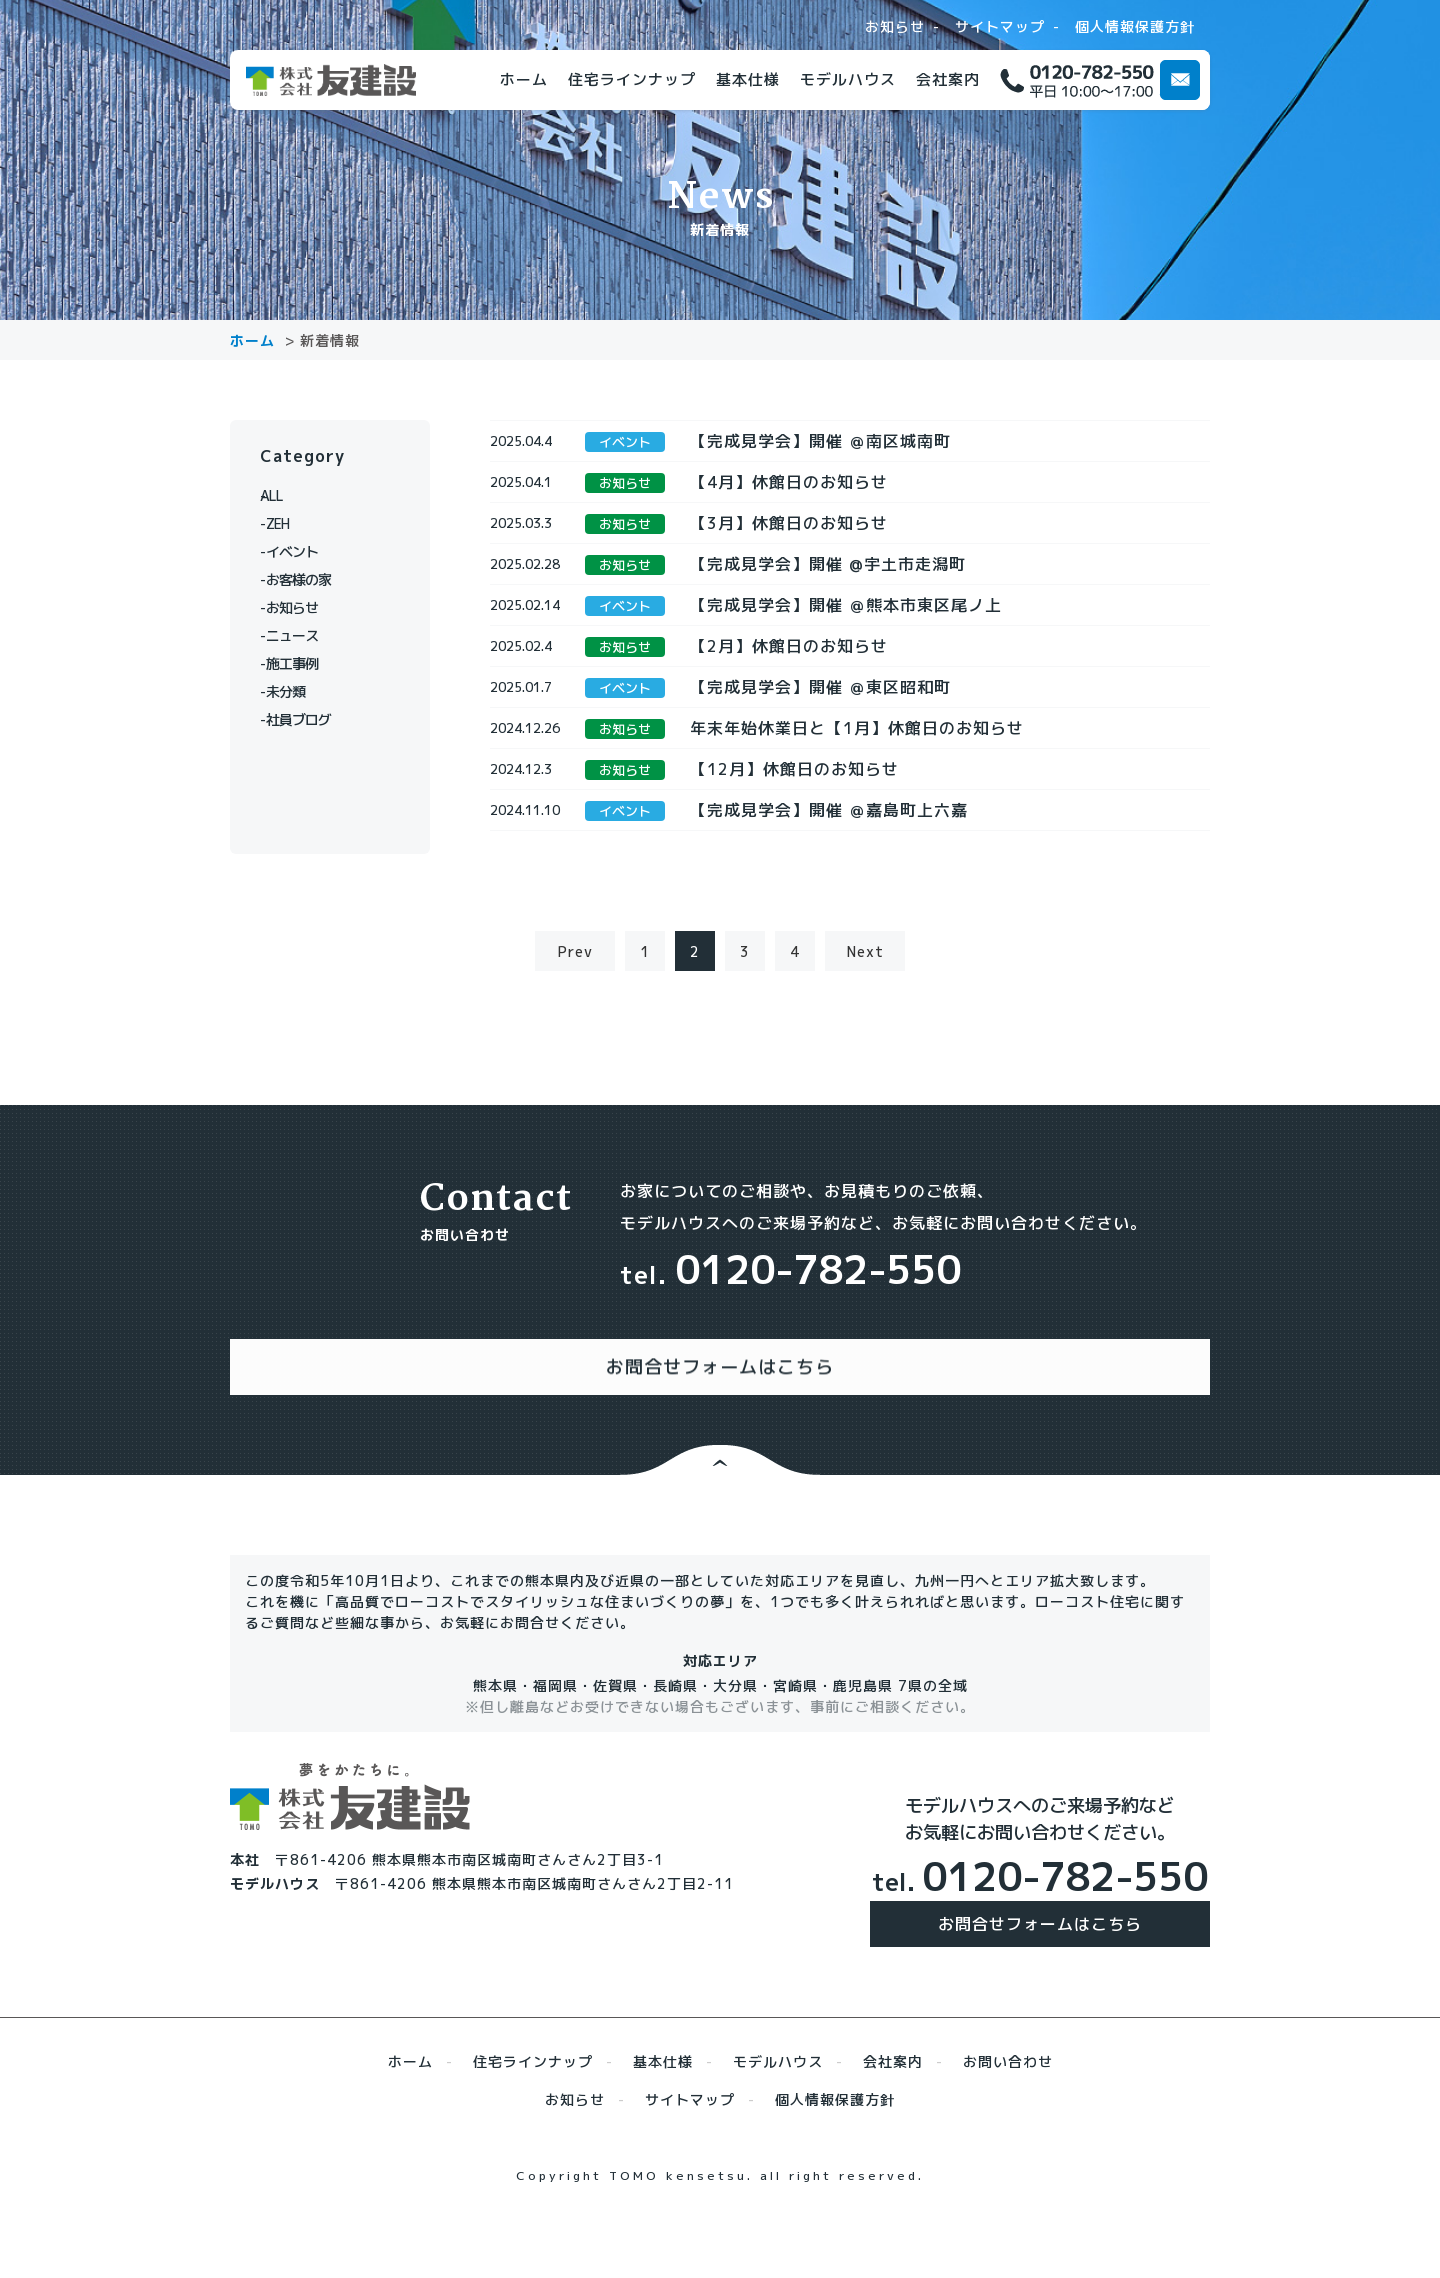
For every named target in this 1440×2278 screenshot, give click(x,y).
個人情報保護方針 (1135, 27)
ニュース (300, 635)
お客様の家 (307, 579)
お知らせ (895, 27)
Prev (575, 1021)
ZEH (284, 523)
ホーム (524, 79)
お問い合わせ (1008, 2111)
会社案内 (948, 79)
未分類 (292, 691)
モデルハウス (848, 79)
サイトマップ (1000, 27)
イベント (300, 551)
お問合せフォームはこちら (1040, 1974)
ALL (284, 495)
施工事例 (300, 663)
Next (865, 1021)
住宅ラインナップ (632, 79)
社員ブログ (307, 719)
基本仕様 (748, 79)
